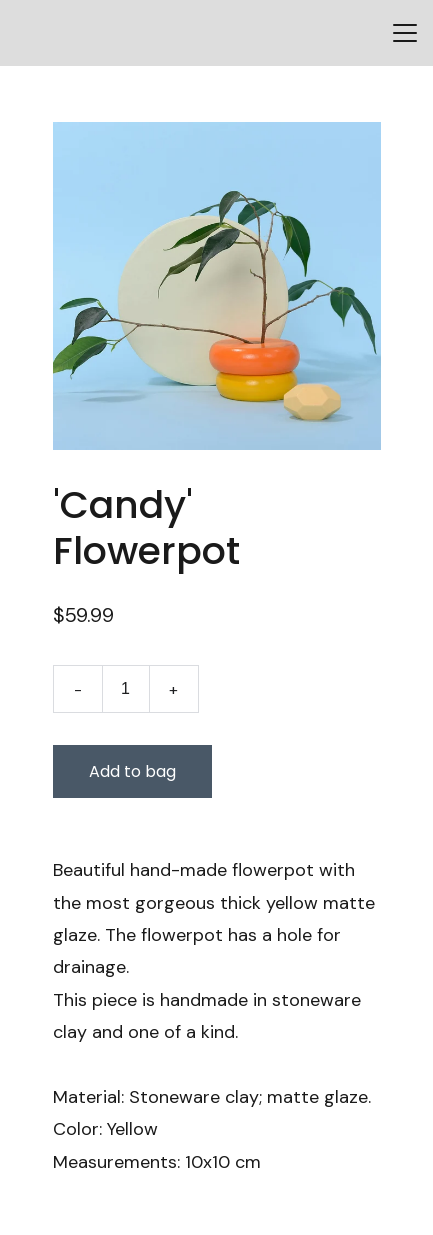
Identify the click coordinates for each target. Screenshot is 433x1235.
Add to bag (132, 771)
